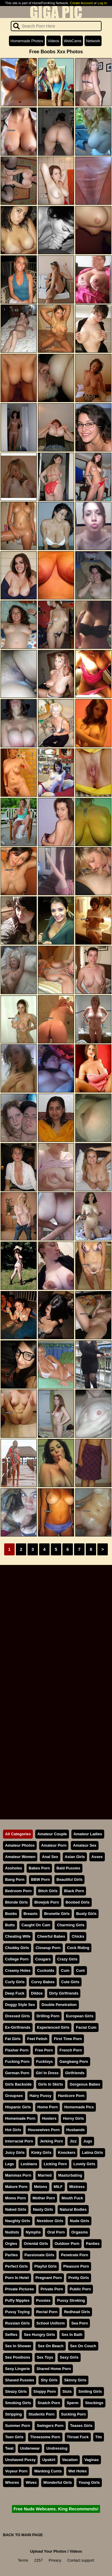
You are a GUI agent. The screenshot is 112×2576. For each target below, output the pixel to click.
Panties (93, 2243)
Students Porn (41, 2414)
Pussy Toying (17, 2312)
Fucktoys (44, 2061)
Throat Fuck (78, 2437)
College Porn (17, 1959)
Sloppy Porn (44, 2391)
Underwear (30, 2448)
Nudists (12, 2232)
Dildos (37, 1993)
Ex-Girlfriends (17, 2027)
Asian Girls (75, 1856)
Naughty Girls (17, 2221)
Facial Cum (86, 2027)
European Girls (79, 2016)
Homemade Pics (79, 2107)
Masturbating (70, 2175)
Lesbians (29, 2164)
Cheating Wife (17, 1936)
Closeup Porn (48, 1947)
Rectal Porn (46, 2312)
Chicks (78, 1936)
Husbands (75, 2130)
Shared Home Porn (53, 2368)
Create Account (81, 3)
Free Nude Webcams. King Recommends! (55, 2509)
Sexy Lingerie (17, 2368)
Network (93, 41)
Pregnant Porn (49, 2277)
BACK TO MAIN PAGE (23, 2535)
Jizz (73, 2141)
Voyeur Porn (16, 2471)
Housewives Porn (44, 2130)
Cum (65, 1970)
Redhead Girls (77, 2312)
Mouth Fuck (72, 2198)
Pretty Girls (78, 2277)
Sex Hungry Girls (39, 2334)
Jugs (87, 2141)
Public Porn (80, 2289)
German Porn (17, 2073)
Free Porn (44, 2050)
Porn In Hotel (17, 2277)
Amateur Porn (54, 1845)
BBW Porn (40, 1879)
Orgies (11, 2243)
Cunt (80, 1970)
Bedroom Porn (18, 1891)
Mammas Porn (18, 2175)
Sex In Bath (72, 2334)
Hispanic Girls (18, 2107)
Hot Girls (13, 2130)
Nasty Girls (43, 2209)
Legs (9, 2164)
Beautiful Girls (69, 1879)
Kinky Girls (41, 2152)
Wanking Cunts (48, 2471)
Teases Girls (81, 2425)
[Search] (56, 26)
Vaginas (91, 2459)
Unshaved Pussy (20, 2459)
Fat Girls (13, 2038)
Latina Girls (92, 2152)
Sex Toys (45, 2357)
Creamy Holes (17, 1970)
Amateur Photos (20, 1845)
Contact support (80, 2560)
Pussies (43, 2300)
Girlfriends (75, 2073)
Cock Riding (78, 1947)
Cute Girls (70, 1982)
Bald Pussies (68, 1868)
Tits (98, 2437)
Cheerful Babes (51, 1936)
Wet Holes (77, 2471)
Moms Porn (15, 2198)
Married (44, 2175)
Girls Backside (18, 2084)
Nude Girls (79, 2221)
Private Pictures (19, 2289)
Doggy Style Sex (20, 2004)
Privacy (55, 2560)
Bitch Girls (48, 1891)
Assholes (13, 1868)
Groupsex (14, 2095)
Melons (40, 2186)
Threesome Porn (45, 2437)
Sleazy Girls (16, 2391)
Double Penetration (59, 2004)
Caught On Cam (36, 1925)
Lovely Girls (84, 2164)
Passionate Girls (39, 2255)
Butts (10, 1925)
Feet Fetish (37, 2038)
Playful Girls (45, 2266)
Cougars (43, 1959)
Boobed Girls (78, 1902)
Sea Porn (79, 2323)
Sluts (67, 2391)
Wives (31, 2482)
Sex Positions (17, 2357)
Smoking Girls (18, 2403)
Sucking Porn (73, 2414)
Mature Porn (16, 2186)
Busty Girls (86, 1913)
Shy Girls (49, 2380)
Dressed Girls (17, 2016)
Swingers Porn (50, 2425)
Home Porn (47, 2107)
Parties (11, 2255)
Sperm (73, 2403)
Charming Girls (70, 1925)
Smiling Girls (90, 2391)
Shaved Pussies (19, 2380)
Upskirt (48, 2459)
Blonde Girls (16, 1902)
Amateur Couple (52, 1834)
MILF (58, 2186)
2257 (38, 2560)
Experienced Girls (53, 2027)
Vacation (70, 2459)
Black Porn (74, 1891)
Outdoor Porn (67, 2243)
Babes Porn (39, 1868)
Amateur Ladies (87, 1834)
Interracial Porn (19, 2141)
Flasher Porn (16, 2050)
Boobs (11, 1913)
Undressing (56, 2448)
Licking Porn (55, 2164)
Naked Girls (15, 2209)
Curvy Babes (42, 1982)
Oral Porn (56, 2232)
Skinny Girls (75, 2380)
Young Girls (89, 2482)
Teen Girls (14, 2437)
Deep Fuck (14, 1993)
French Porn (70, 2050)
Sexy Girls (69, 2357)
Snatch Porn (49, 2403)
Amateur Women (20, 1856)
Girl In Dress (47, 2073)
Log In (102, 3)
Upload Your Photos (48, 2551)
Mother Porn (44, 2198)
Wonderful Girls (57, 2482)
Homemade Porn (20, 2118)
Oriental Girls (36, 2243)
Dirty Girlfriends (63, 1993)
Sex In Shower (18, 2346)
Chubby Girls (17, 1947)
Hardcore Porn (71, 2095)
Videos (53, 41)
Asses (97, 1856)
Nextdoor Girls (50, 2221)
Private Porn (52, 2289)
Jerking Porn (51, 2141)
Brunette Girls (57, 1913)
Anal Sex (50, 1856)
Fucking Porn (17, 2061)
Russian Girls (17, 2323)
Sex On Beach (50, 2346)
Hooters (49, 2118)
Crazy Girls (67, 1959)
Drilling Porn (47, 2016)
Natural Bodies (73, 2209)
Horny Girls (73, 2118)
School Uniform (50, 2323)
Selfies (11, 2334)
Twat (9, 2448)
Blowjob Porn (46, 1902)
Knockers (66, 2152)
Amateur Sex (84, 1845)
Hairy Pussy (40, 2095)
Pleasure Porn (76, 2266)
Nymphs (33, 2232)
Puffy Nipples (17, 2300)
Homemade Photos (26, 41)
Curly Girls (14, 1982)
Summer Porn (17, 2425)
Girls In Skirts (50, 2084)
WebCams (73, 41)
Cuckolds (45, 1970)
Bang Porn (14, 1879)
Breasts (31, 1913)
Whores (12, 2482)
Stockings (94, 2403)
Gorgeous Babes (85, 2084)
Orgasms (79, 2232)
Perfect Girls (16, 2266)
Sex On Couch (83, 2346)
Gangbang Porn (73, 2061)
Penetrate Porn (74, 2255)
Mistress (77, 2186)
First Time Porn (68, 2038)
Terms (23, 2560)
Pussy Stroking (71, 2300)
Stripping (13, 2414)
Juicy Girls (14, 2152)
